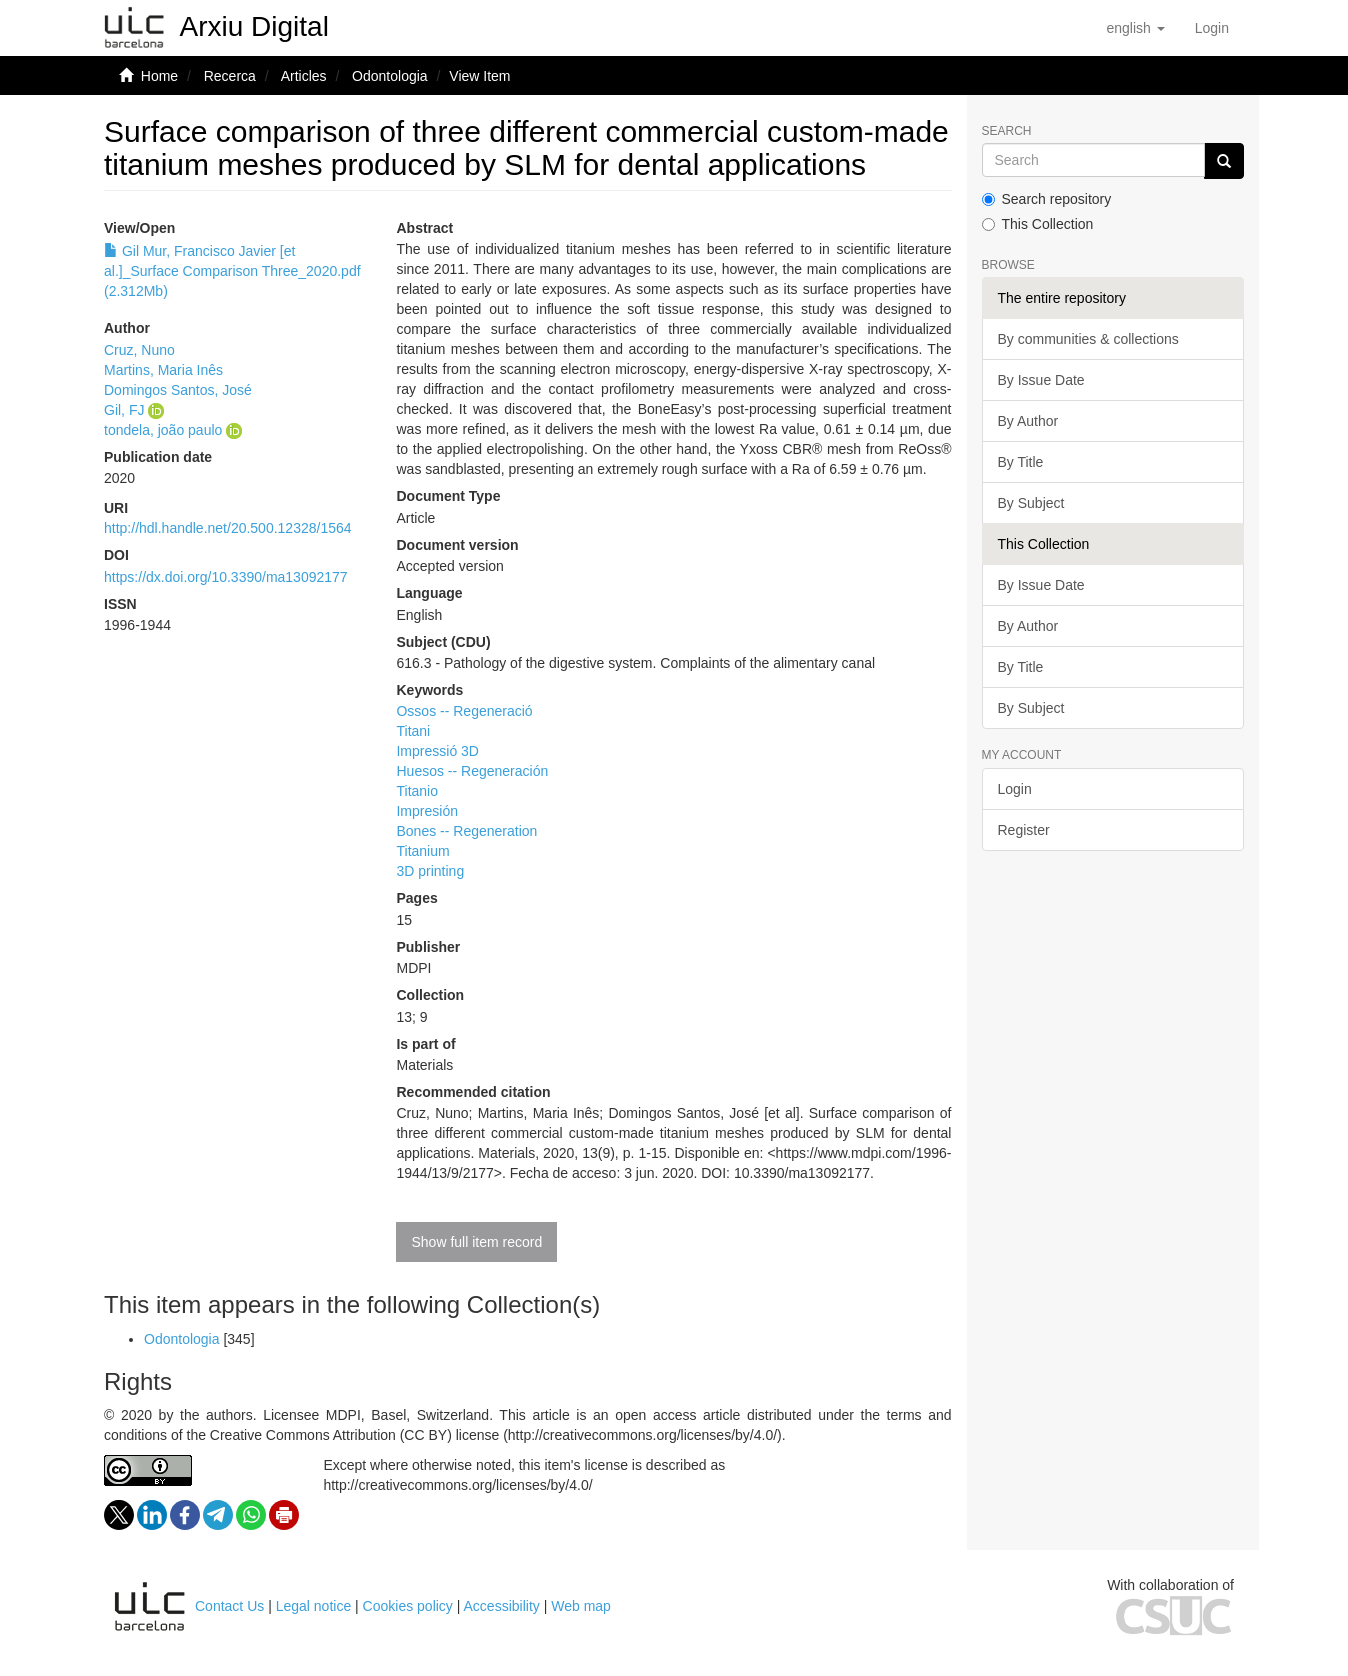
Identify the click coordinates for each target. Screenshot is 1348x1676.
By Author (1028, 421)
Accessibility (502, 1606)
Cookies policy (408, 1606)
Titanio (417, 791)
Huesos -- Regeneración (472, 771)
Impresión (426, 811)
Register (1024, 830)
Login (1015, 789)
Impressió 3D (437, 751)
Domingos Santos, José (178, 390)
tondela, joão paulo (163, 430)
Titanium (422, 851)
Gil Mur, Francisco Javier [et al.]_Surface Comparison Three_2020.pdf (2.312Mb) (232, 271)
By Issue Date (1041, 380)
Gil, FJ (124, 410)
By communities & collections (1088, 339)
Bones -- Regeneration (466, 831)
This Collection (1038, 224)
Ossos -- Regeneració (464, 711)
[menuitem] (1212, 28)
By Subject (1031, 503)
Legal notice (314, 1606)
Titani (413, 731)
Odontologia (390, 76)
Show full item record (476, 1242)
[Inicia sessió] (1212, 28)
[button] (1135, 28)
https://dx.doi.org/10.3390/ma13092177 (226, 577)
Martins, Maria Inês (163, 370)
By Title (1021, 462)
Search (1007, 131)
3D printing (430, 871)
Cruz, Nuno (139, 350)
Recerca (230, 76)
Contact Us (229, 1606)
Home (159, 76)
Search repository (1047, 199)
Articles (304, 76)
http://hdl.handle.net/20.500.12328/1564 (228, 528)
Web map (581, 1606)
